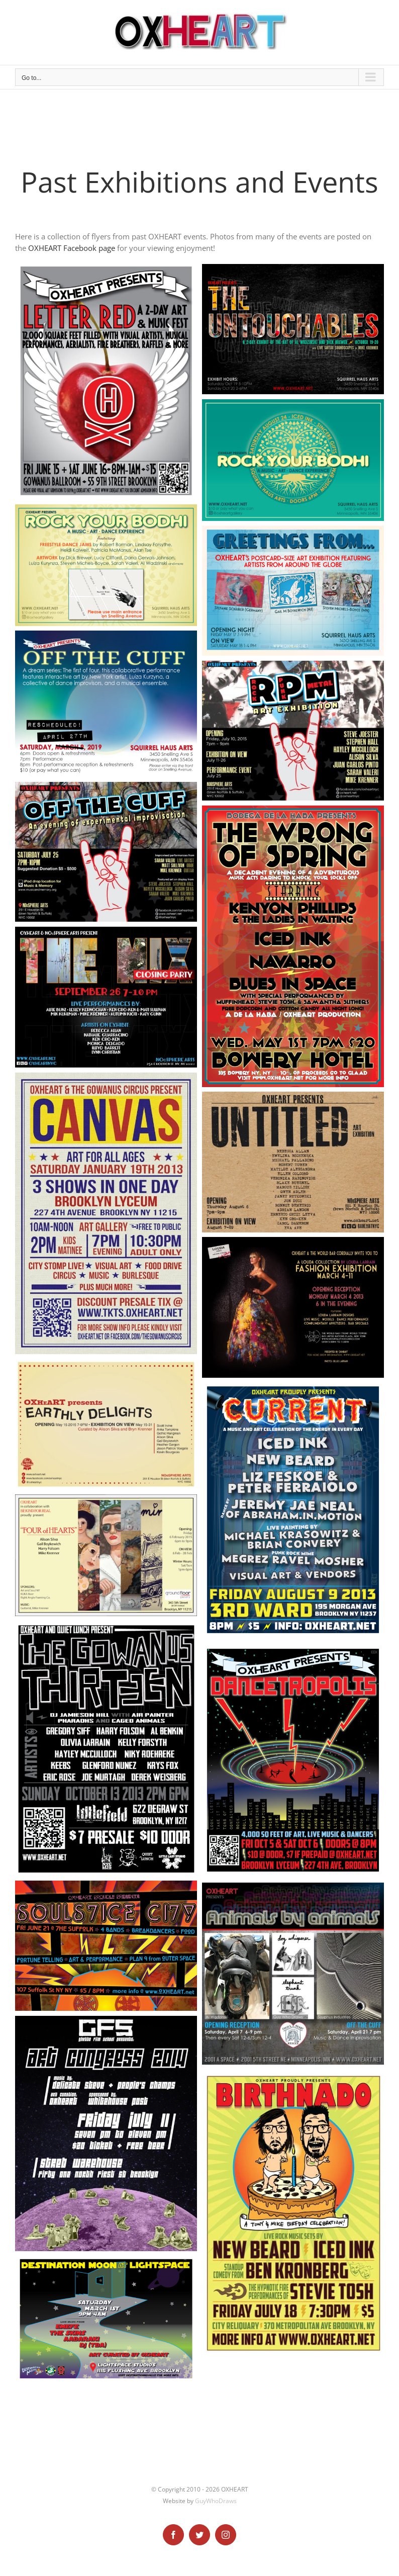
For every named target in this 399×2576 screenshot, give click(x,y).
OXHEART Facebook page (71, 248)
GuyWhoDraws (216, 2501)
